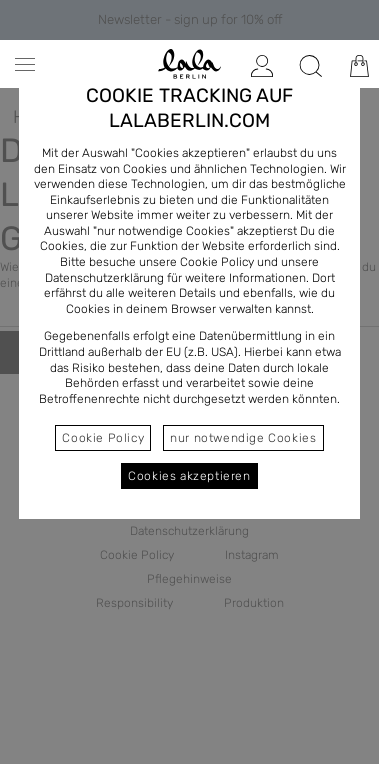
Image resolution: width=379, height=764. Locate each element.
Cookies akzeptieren (189, 476)
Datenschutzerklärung (104, 278)
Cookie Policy (103, 438)
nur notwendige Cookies (243, 438)
